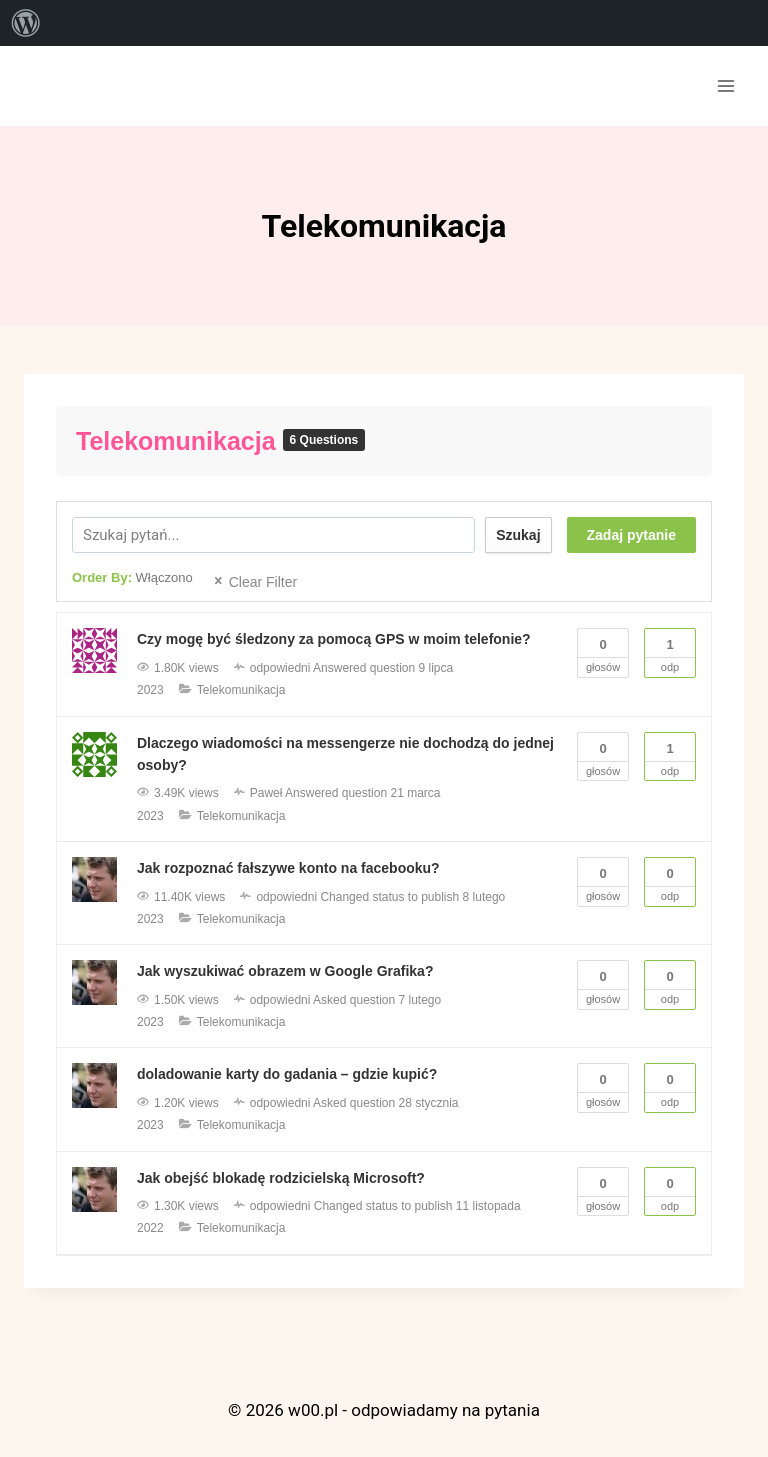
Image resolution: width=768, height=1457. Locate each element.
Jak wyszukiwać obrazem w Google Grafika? (285, 971)
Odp (670, 651)
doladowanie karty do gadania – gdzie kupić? (287, 1074)
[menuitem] (26, 23)
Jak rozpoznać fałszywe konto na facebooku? (288, 868)
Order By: (132, 577)
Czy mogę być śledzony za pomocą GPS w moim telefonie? (334, 639)
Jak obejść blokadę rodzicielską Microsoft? (281, 1178)
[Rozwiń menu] (725, 85)
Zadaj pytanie (631, 535)
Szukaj (518, 535)
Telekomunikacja (179, 441)
